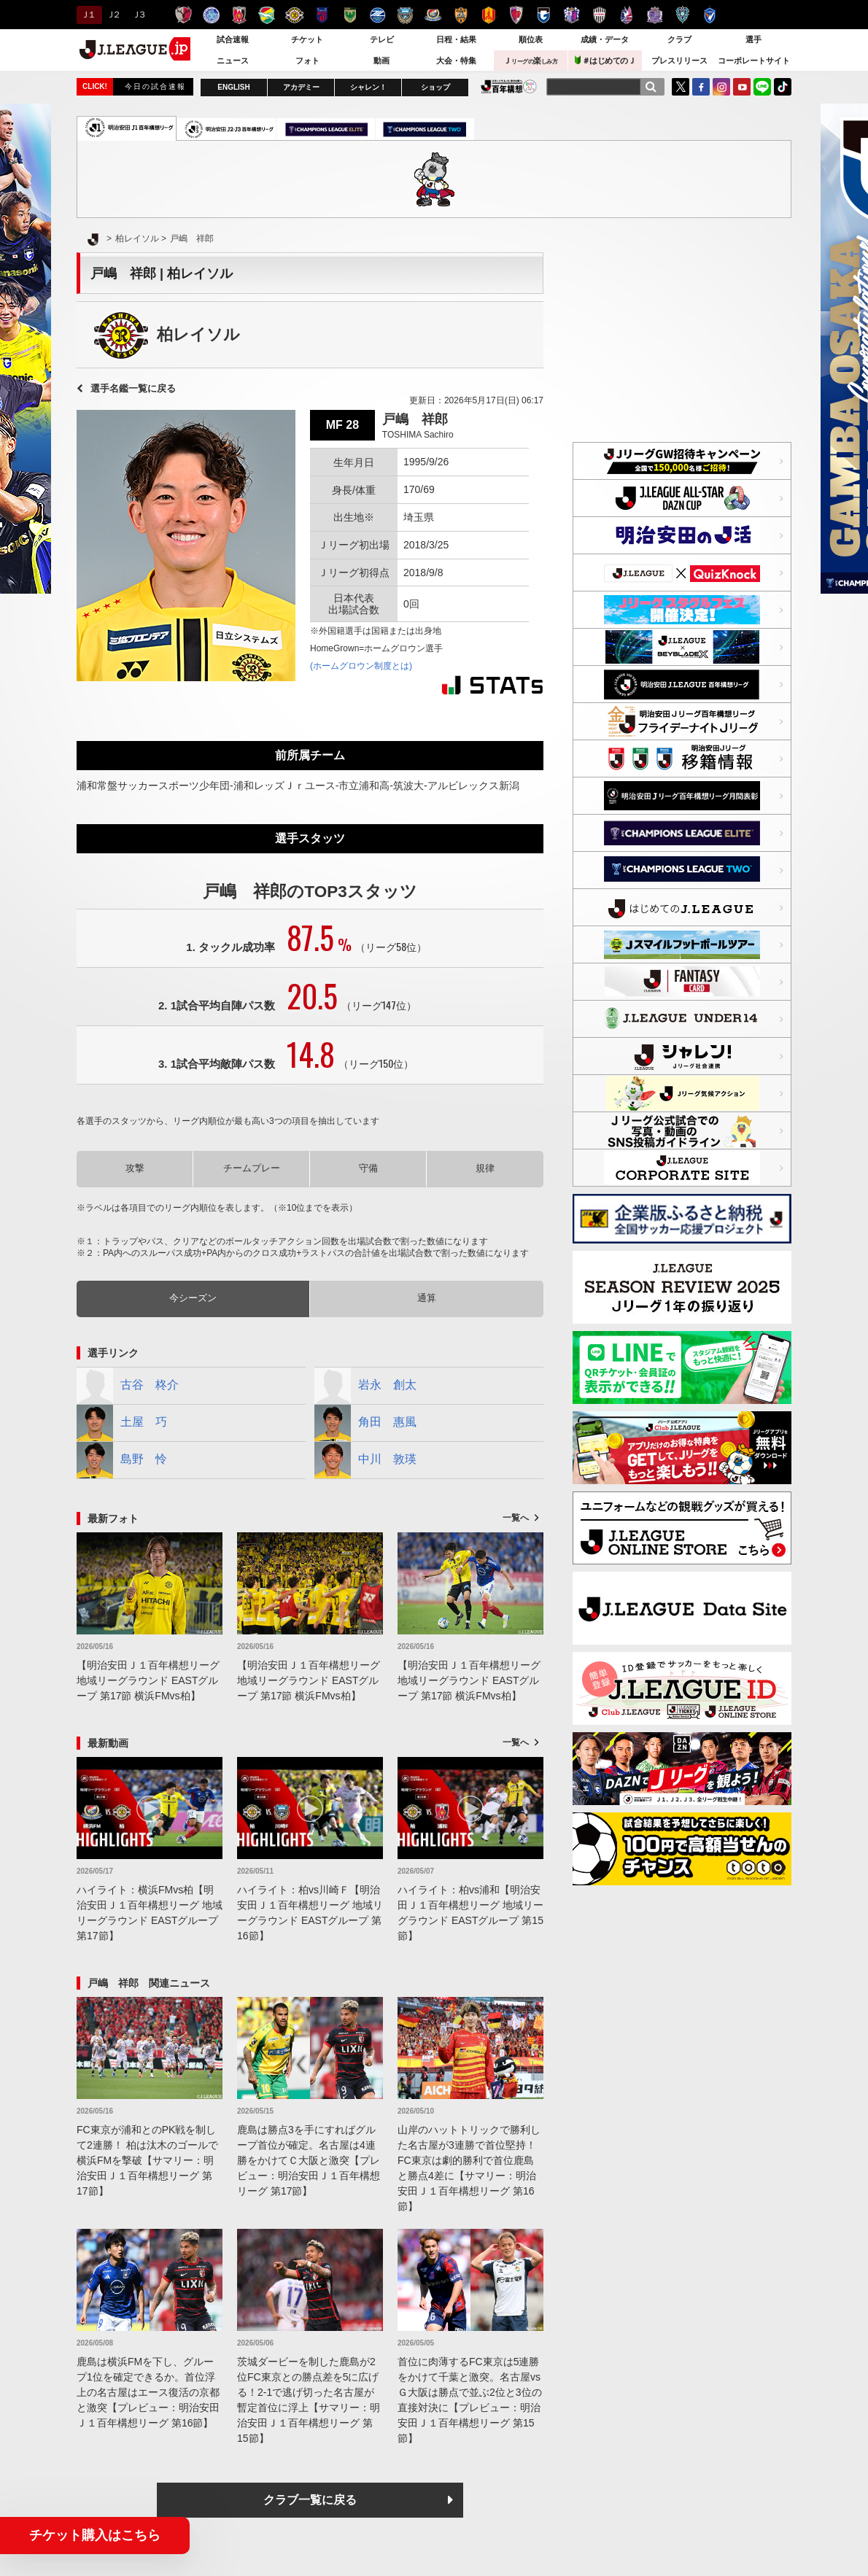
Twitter (680, 87)
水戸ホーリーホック (211, 15)
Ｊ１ (87, 14)
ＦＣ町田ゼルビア (377, 15)
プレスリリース (679, 60)
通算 (426, 1297)
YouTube (742, 87)
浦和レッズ (239, 15)
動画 (381, 60)
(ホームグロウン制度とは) (361, 666)
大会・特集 (456, 60)
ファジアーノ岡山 (627, 15)
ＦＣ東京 (322, 15)
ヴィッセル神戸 (599, 15)
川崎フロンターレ (405, 15)
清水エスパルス (461, 15)
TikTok (782, 87)
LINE (762, 87)
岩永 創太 (365, 1385)
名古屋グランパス (488, 15)
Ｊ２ (112, 14)
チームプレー (251, 1168)
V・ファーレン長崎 (710, 15)
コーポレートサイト (754, 60)
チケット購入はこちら (94, 2535)
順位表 (531, 39)
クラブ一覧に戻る (310, 2500)
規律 (485, 1168)
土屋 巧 (122, 1423)
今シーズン (193, 1297)
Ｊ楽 (530, 60)
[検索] (650, 86)
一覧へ (516, 1518)
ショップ (435, 87)
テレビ (382, 39)
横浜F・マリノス (433, 15)
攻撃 (134, 1168)
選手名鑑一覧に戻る (133, 388)
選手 (753, 39)
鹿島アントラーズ (183, 15)
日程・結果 (456, 39)
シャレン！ (368, 87)
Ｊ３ (138, 14)
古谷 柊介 (128, 1385)
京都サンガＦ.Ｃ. (516, 15)
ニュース (233, 60)
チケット (307, 39)
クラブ (679, 39)
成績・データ (605, 39)
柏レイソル (294, 15)
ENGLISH (233, 87)
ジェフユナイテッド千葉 (266, 15)
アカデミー (301, 87)
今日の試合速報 (155, 86)
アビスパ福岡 (682, 15)
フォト (307, 60)
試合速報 (233, 39)
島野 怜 (122, 1460)
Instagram (721, 87)
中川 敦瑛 (365, 1460)
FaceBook (701, 87)
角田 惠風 (365, 1423)
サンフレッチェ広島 (655, 15)
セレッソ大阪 (571, 15)
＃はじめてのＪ (605, 60)
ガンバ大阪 (544, 15)
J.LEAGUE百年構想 (508, 86)
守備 (368, 1168)
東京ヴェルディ (350, 15)
